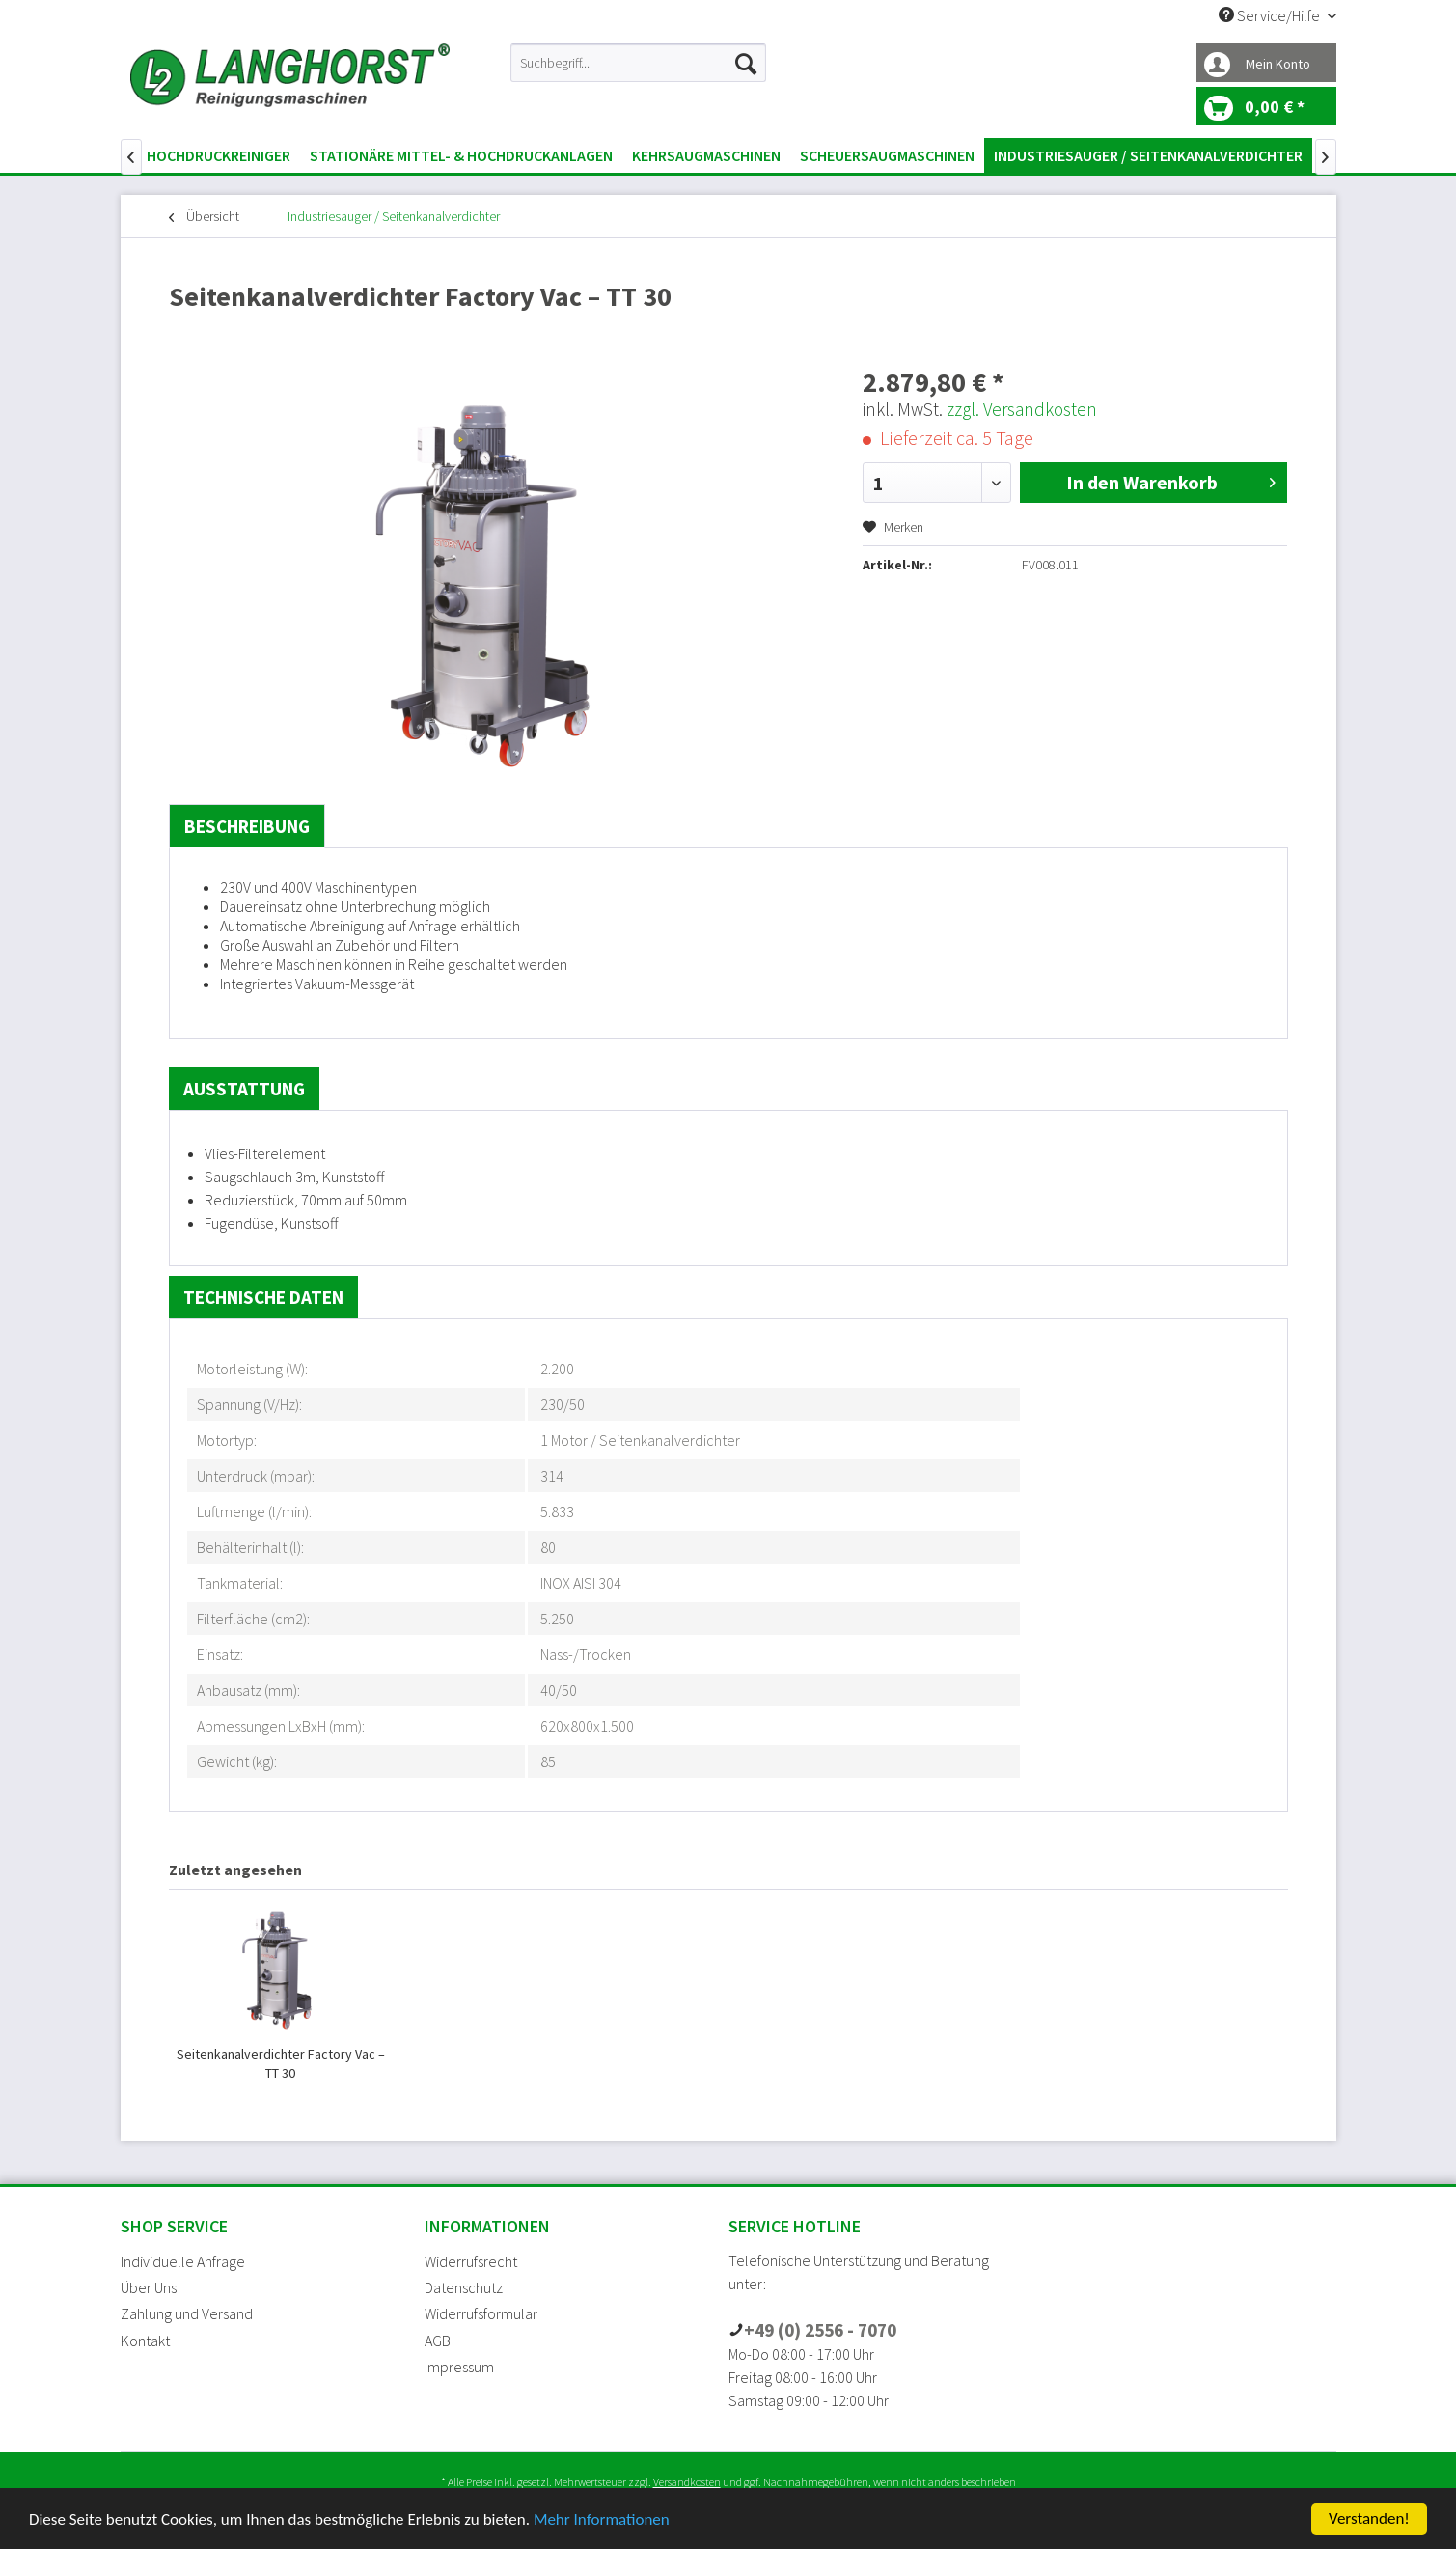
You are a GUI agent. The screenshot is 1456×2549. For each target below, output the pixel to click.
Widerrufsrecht (471, 2261)
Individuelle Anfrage (183, 2261)
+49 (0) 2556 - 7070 (820, 2329)
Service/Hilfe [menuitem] (1271, 15)
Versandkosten (687, 2482)
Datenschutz (464, 2287)
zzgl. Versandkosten (1022, 409)
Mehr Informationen (602, 2519)
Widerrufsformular (481, 2313)
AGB (438, 2340)
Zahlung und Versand (187, 2313)
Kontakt (145, 2340)
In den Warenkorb (1171, 480)
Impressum (459, 2366)
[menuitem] (638, 62)
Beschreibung (247, 826)
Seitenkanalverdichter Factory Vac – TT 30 (281, 2063)
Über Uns (149, 2287)
